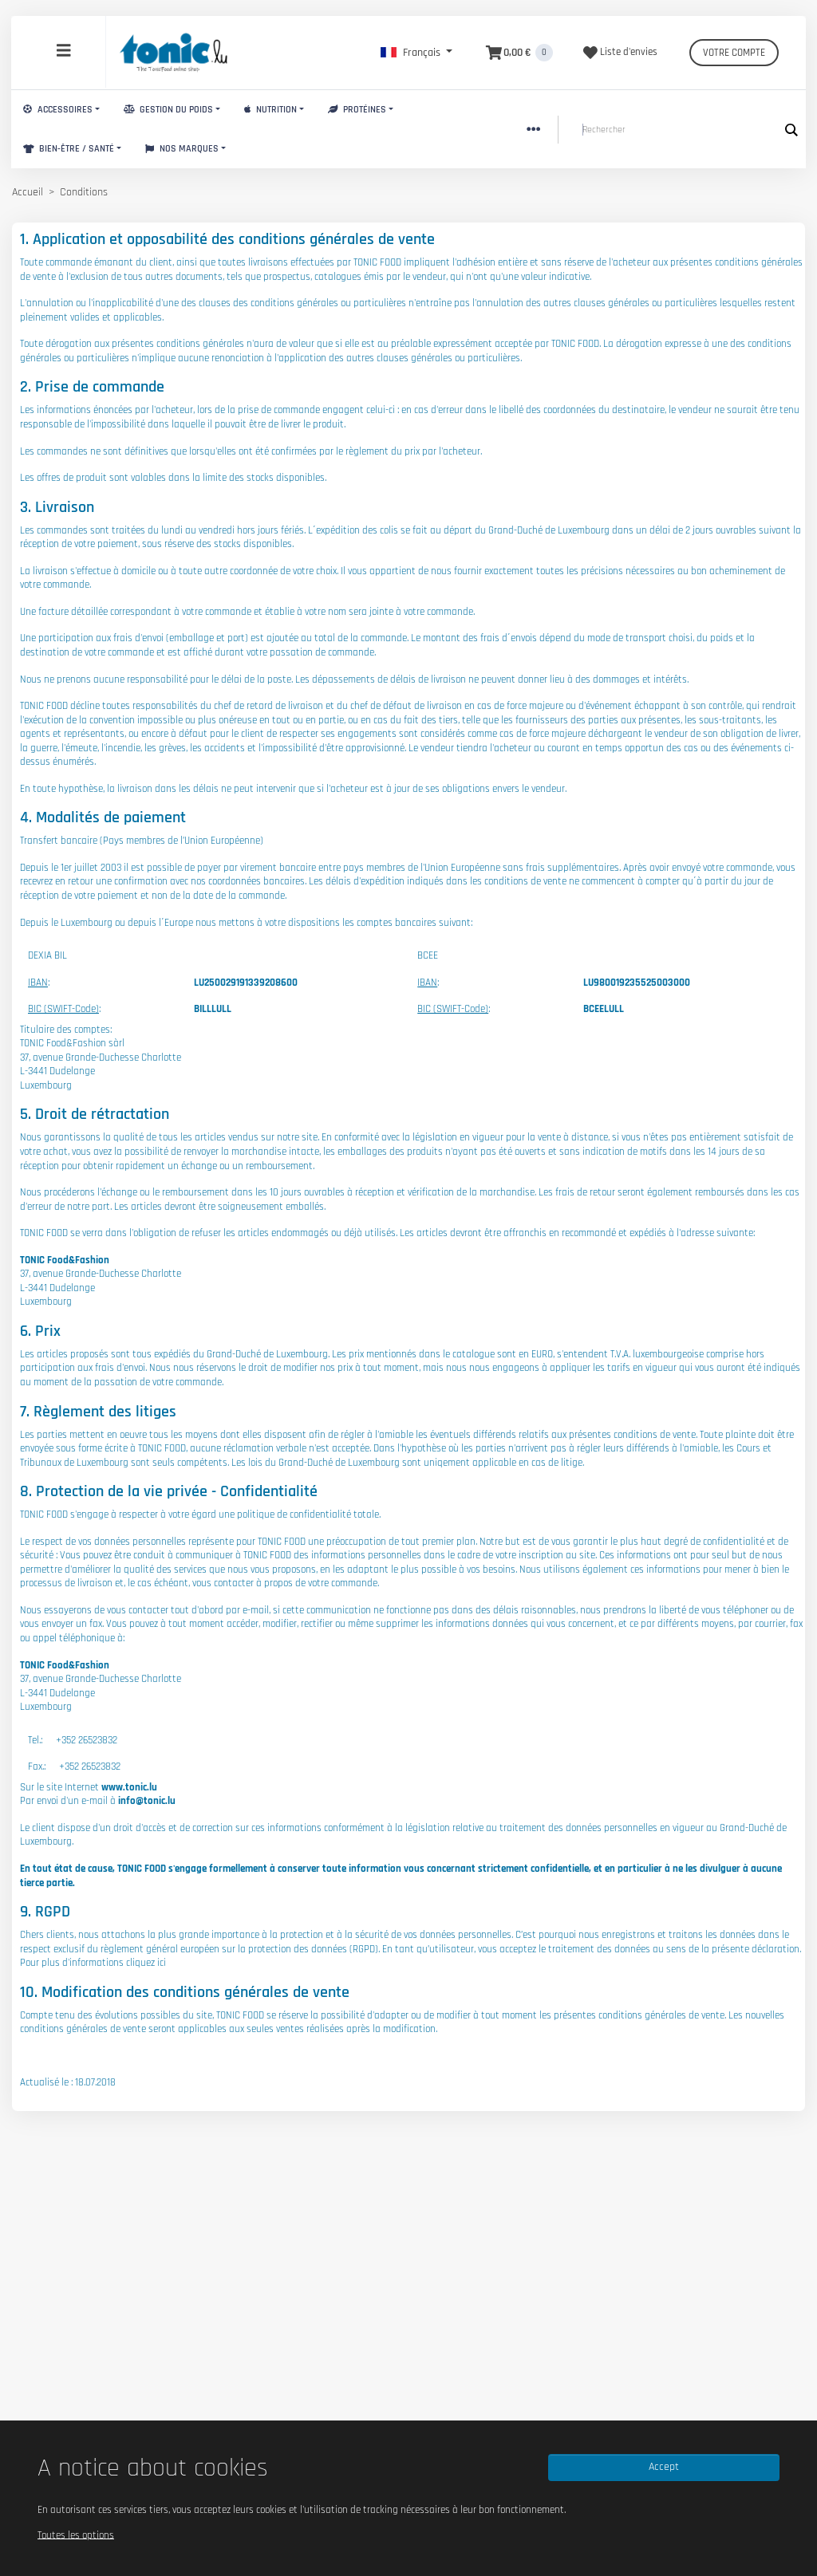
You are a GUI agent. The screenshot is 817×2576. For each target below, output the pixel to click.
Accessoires (58, 110)
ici (161, 1962)
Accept (664, 2467)
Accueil (27, 192)
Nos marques (182, 149)
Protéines (357, 110)
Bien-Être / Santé (68, 149)
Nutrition (270, 110)
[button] (416, 52)
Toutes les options (75, 2534)
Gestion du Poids (168, 110)
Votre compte (734, 52)
